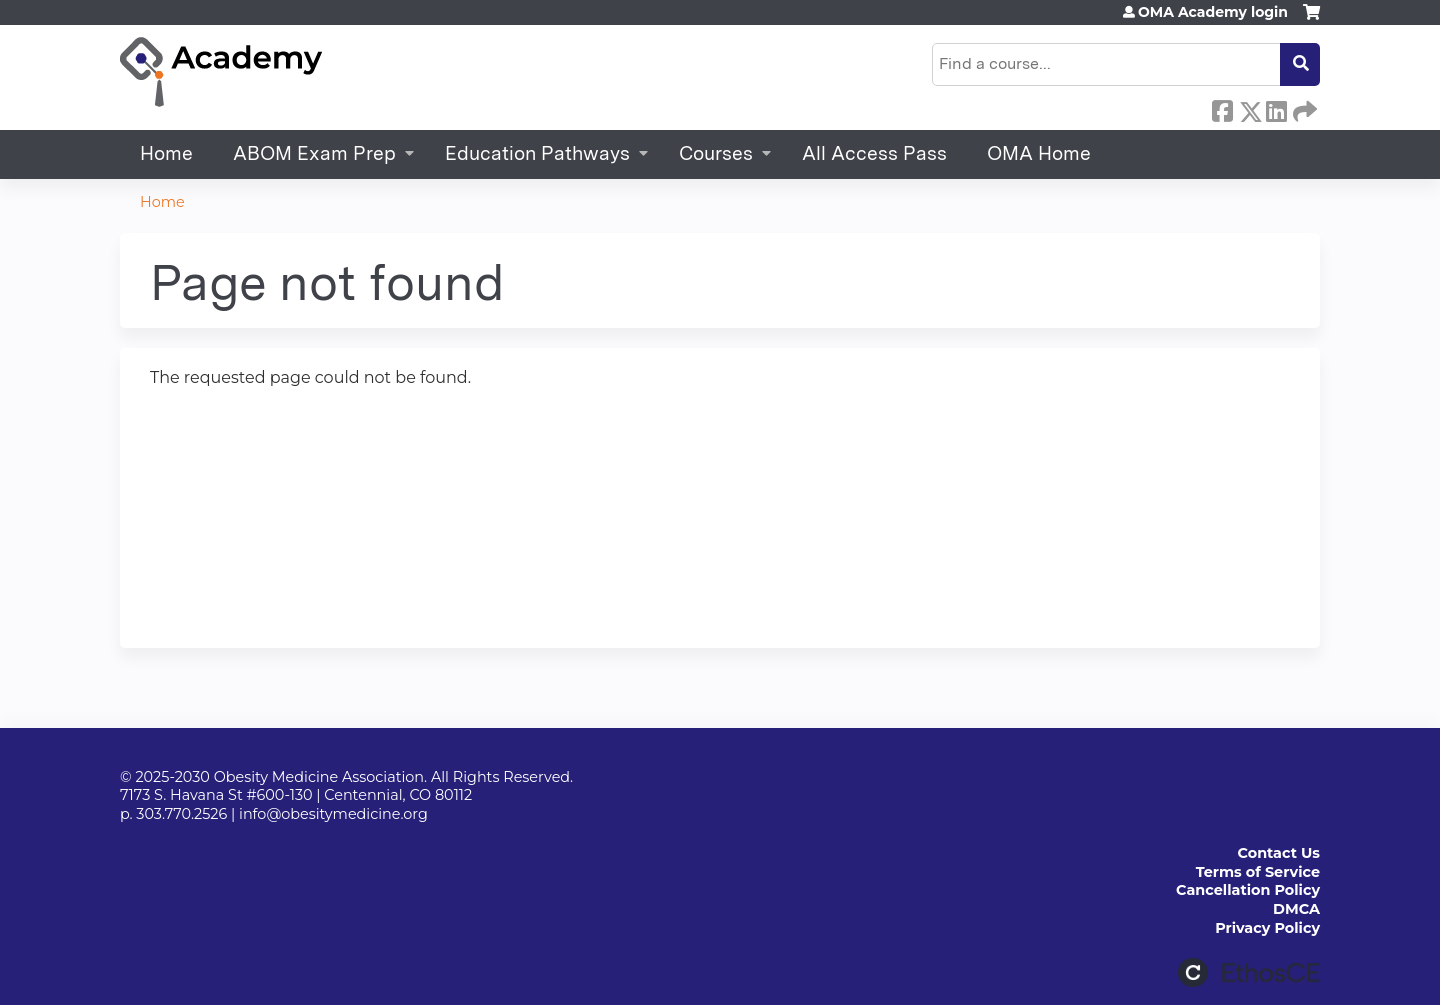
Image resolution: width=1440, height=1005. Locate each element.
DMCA (1296, 909)
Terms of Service (1258, 872)
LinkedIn (1276, 108)
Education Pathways (537, 153)
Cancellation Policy (1248, 890)
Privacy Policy (1267, 928)
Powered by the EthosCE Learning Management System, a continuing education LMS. (1249, 972)
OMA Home (1039, 153)
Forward (1303, 108)
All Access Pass (874, 153)
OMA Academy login (1213, 12)
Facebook (1222, 108)
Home (166, 153)
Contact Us (1279, 853)
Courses (716, 153)
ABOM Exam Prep (314, 153)
